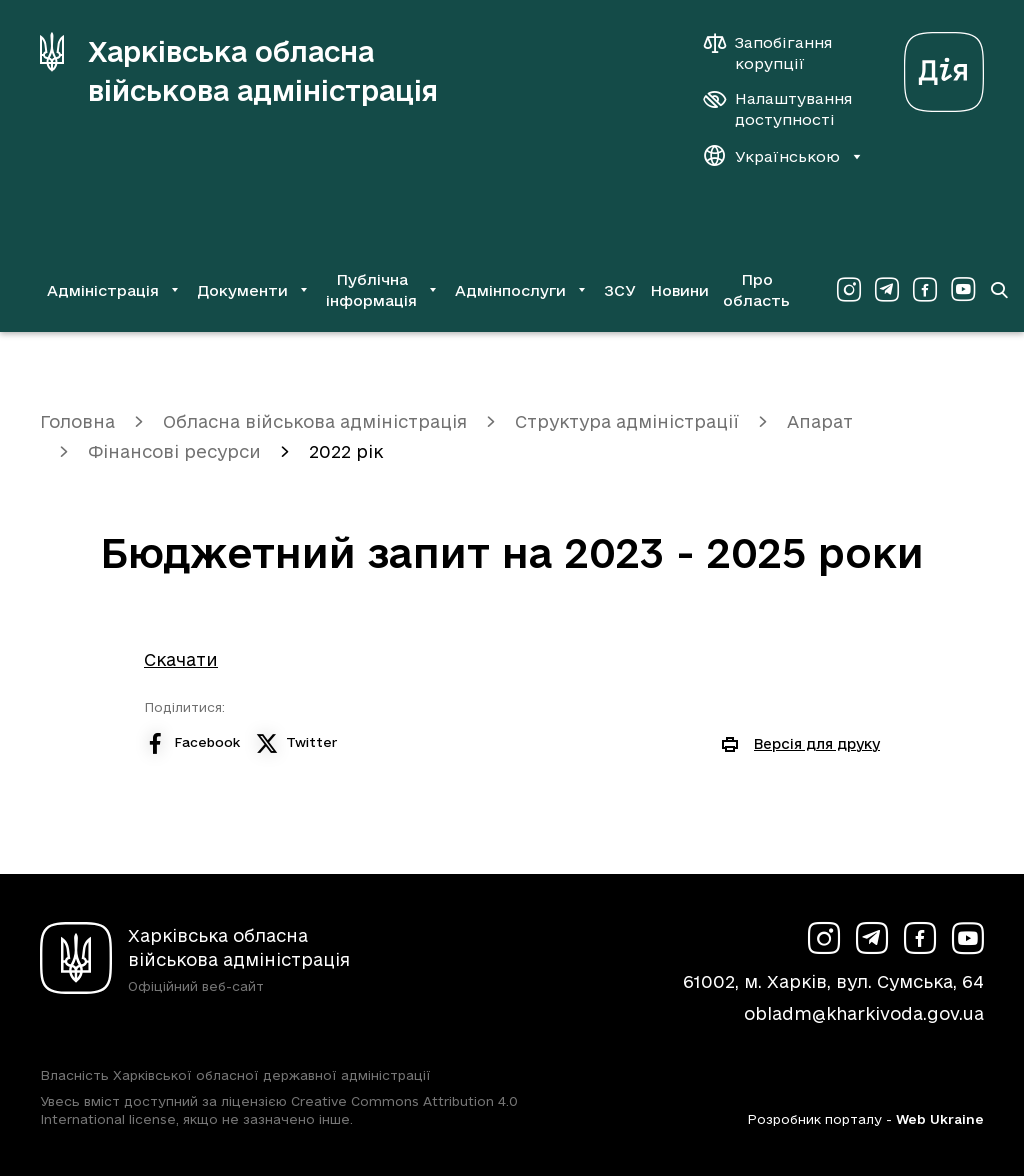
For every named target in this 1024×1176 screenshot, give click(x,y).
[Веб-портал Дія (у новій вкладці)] (944, 66)
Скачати (181, 659)
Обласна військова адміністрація (315, 421)
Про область (756, 290)
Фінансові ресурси (174, 451)
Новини (679, 290)
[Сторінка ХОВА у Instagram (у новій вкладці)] (849, 290)
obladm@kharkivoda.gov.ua (864, 1013)
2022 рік (346, 451)
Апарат (820, 421)
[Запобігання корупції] (778, 53)
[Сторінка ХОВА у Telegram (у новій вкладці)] (887, 290)
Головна (77, 421)
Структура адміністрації (627, 421)
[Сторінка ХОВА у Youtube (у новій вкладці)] (963, 290)
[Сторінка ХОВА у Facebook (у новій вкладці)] (925, 290)
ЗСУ (620, 290)
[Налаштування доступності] (778, 109)
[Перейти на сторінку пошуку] (999, 290)
